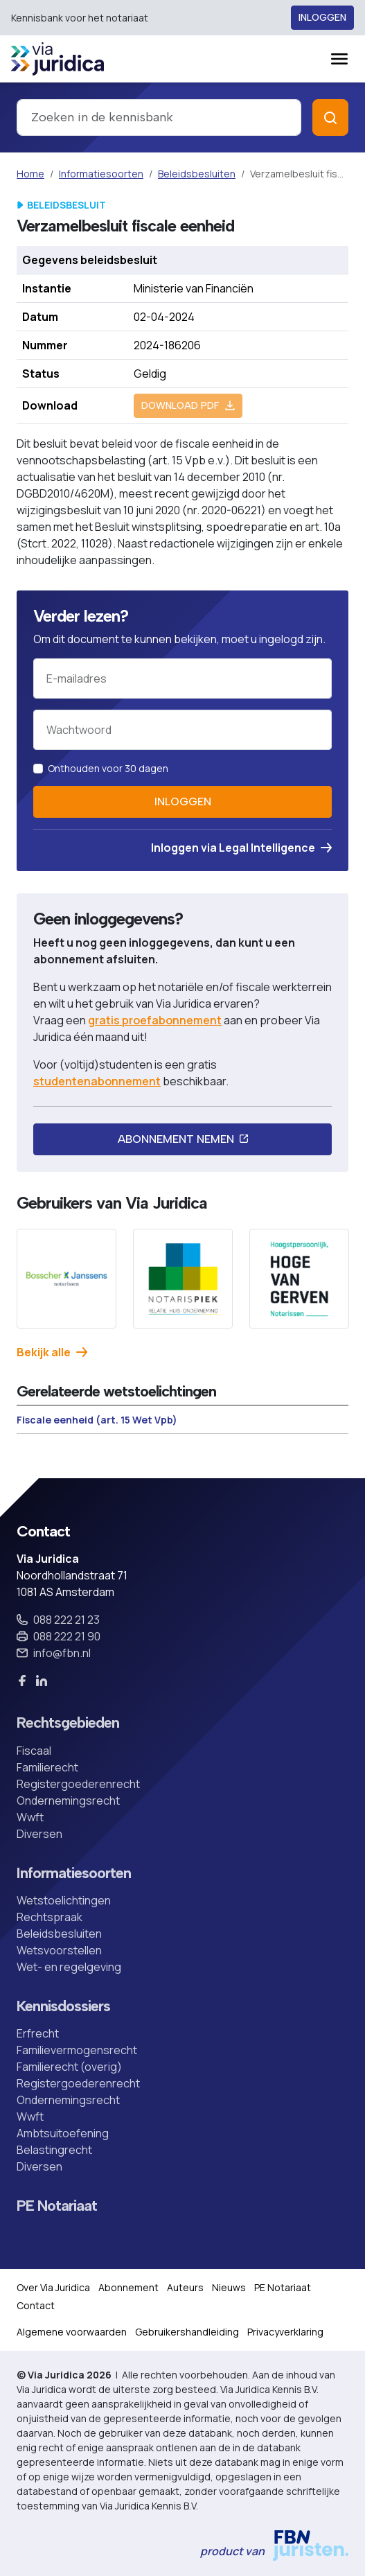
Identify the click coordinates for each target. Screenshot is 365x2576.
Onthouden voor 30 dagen (108, 768)
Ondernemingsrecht (68, 1800)
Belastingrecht (54, 2149)
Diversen (39, 1833)
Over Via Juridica (53, 2287)
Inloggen (322, 18)
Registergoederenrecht (78, 1783)
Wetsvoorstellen (59, 1950)
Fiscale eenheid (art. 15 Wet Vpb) (97, 1419)
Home (30, 173)
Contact (36, 2305)
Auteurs (185, 2287)
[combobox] (159, 117)
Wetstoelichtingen (64, 1900)
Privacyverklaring (285, 2331)
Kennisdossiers (63, 2005)
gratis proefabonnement (155, 1020)
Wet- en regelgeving (69, 1966)
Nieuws (229, 2287)
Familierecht (47, 1767)
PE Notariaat (57, 2205)
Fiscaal (34, 1750)
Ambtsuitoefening (63, 2133)
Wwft (30, 1817)
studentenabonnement (97, 1081)
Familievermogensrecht (77, 2050)
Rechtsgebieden (68, 1722)
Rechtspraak (49, 1917)
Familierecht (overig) (69, 2066)
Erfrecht (38, 2033)
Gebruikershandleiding (187, 2331)
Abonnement (128, 2287)
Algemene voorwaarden (72, 2331)
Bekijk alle (52, 1352)
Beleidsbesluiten (196, 173)
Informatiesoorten (101, 173)
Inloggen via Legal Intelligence (241, 848)
